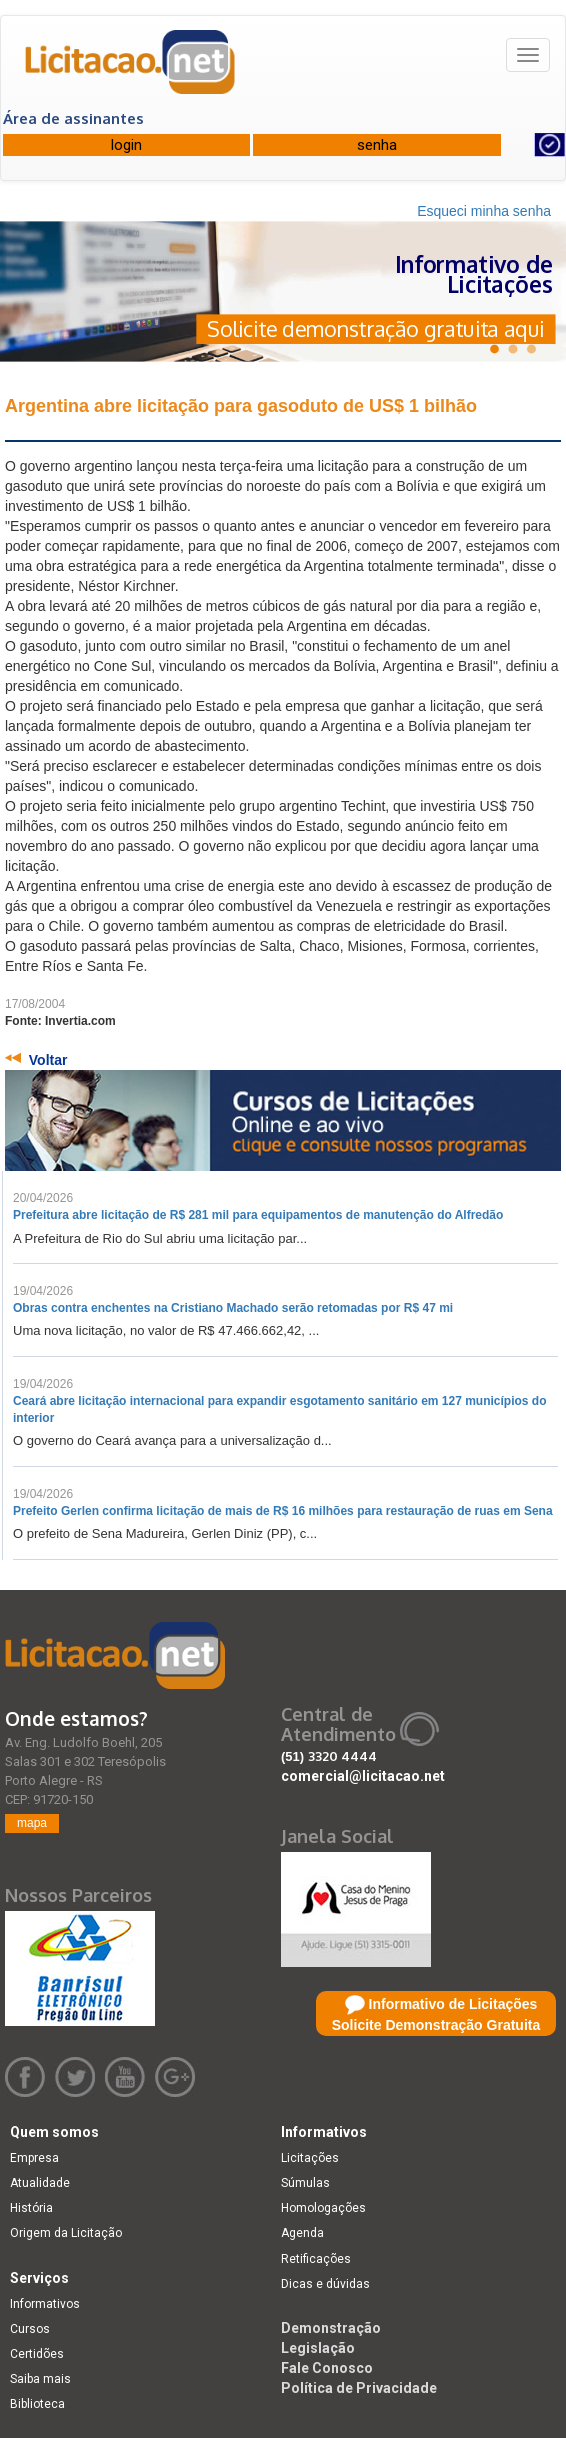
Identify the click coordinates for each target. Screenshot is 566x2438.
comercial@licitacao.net (363, 1776)
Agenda (302, 2233)
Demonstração (331, 2328)
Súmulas (305, 2183)
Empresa (34, 2158)
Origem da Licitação (66, 2233)
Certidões (37, 2354)
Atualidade (40, 2183)
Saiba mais (40, 2379)
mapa (32, 1823)
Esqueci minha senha (484, 211)
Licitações (310, 2158)
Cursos (30, 2329)
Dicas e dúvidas (325, 2284)
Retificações (316, 2259)
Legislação (318, 2348)
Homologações (323, 2208)
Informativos (45, 2304)
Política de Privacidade (359, 2388)
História (31, 2208)
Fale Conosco (327, 2368)
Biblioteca (37, 2404)
